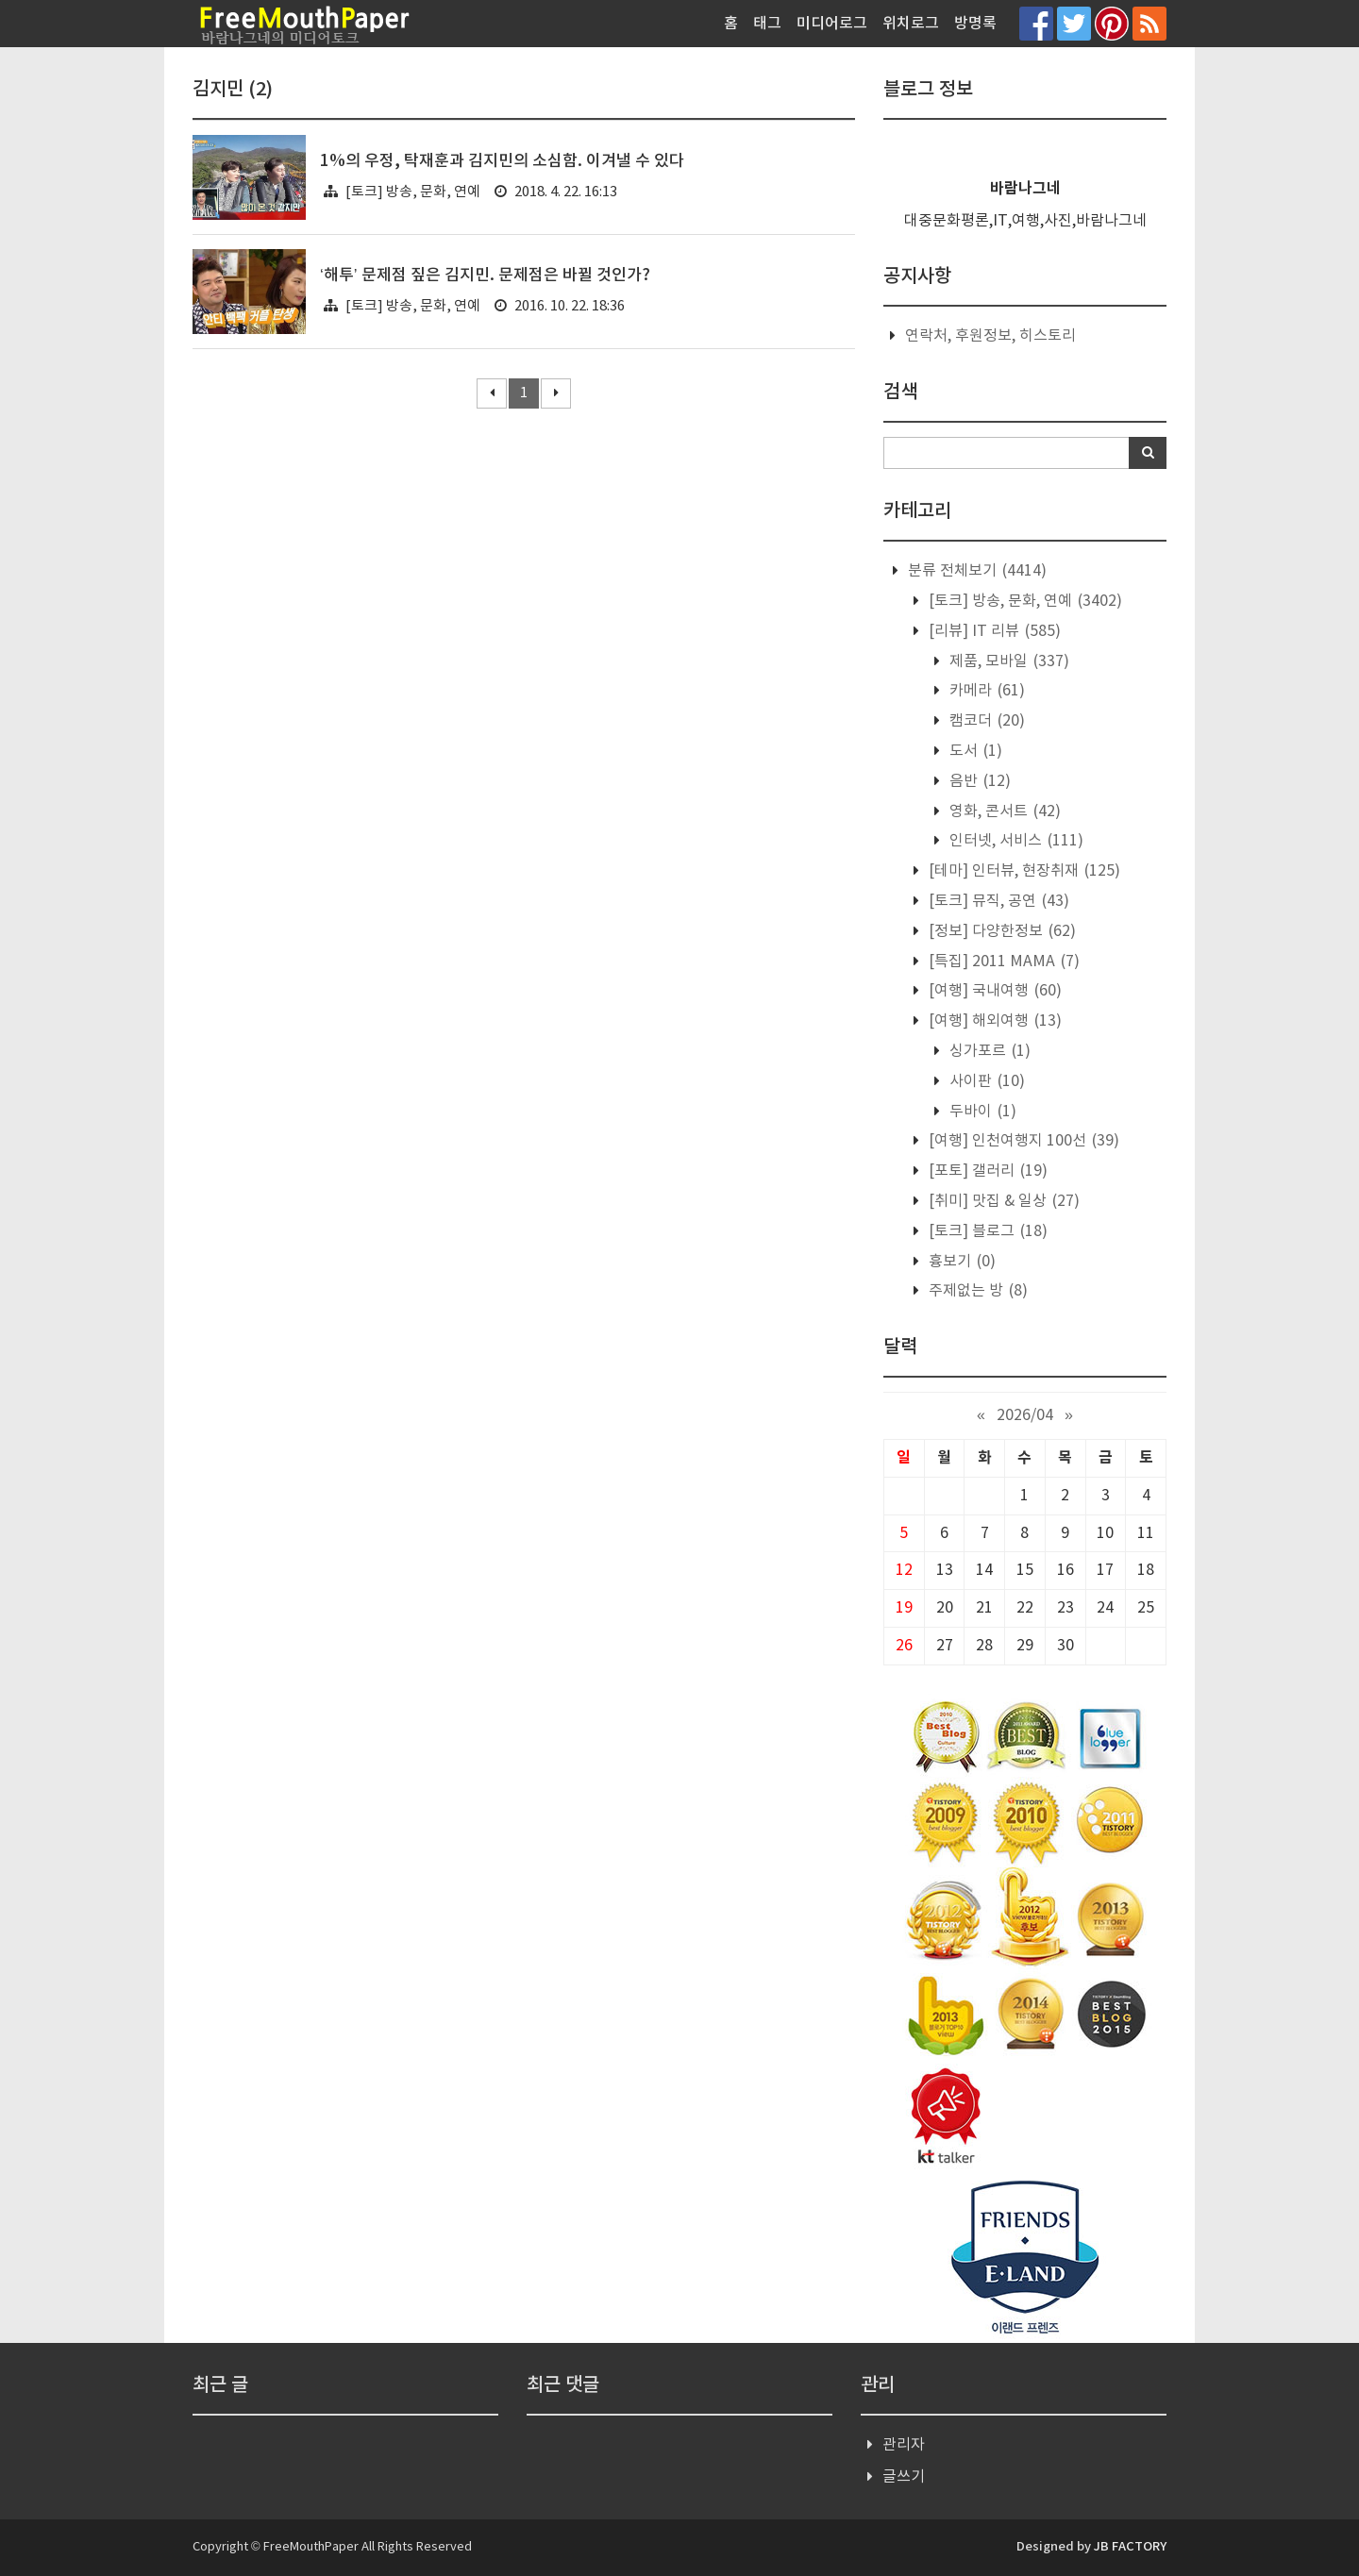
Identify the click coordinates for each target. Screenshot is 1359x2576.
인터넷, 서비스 (1014, 840)
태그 (767, 23)
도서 (974, 751)
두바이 (981, 1111)
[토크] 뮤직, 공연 (997, 901)
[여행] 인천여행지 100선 (1022, 1140)
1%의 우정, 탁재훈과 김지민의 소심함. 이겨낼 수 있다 (502, 161)
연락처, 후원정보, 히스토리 (990, 335)
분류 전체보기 (975, 570)
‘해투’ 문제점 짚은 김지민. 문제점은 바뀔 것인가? (485, 275)
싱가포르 (988, 1051)
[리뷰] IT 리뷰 (993, 631)
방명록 (975, 23)
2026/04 (1025, 1415)
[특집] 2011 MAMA (1002, 961)
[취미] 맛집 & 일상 (1002, 1201)
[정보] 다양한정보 (1000, 931)
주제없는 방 (976, 1290)
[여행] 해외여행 (993, 1020)
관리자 (903, 2444)
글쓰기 (903, 2476)
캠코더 (985, 720)
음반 (978, 781)
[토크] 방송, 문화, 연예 (412, 192)
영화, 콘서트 (1003, 811)
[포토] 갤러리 (986, 1171)
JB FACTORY (1130, 2546)
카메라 (985, 690)
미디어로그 (832, 23)
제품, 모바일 (1007, 661)
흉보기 (960, 1261)
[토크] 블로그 (986, 1231)
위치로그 (910, 23)
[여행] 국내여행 (993, 990)
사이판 (985, 1081)
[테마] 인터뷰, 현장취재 (1022, 870)
